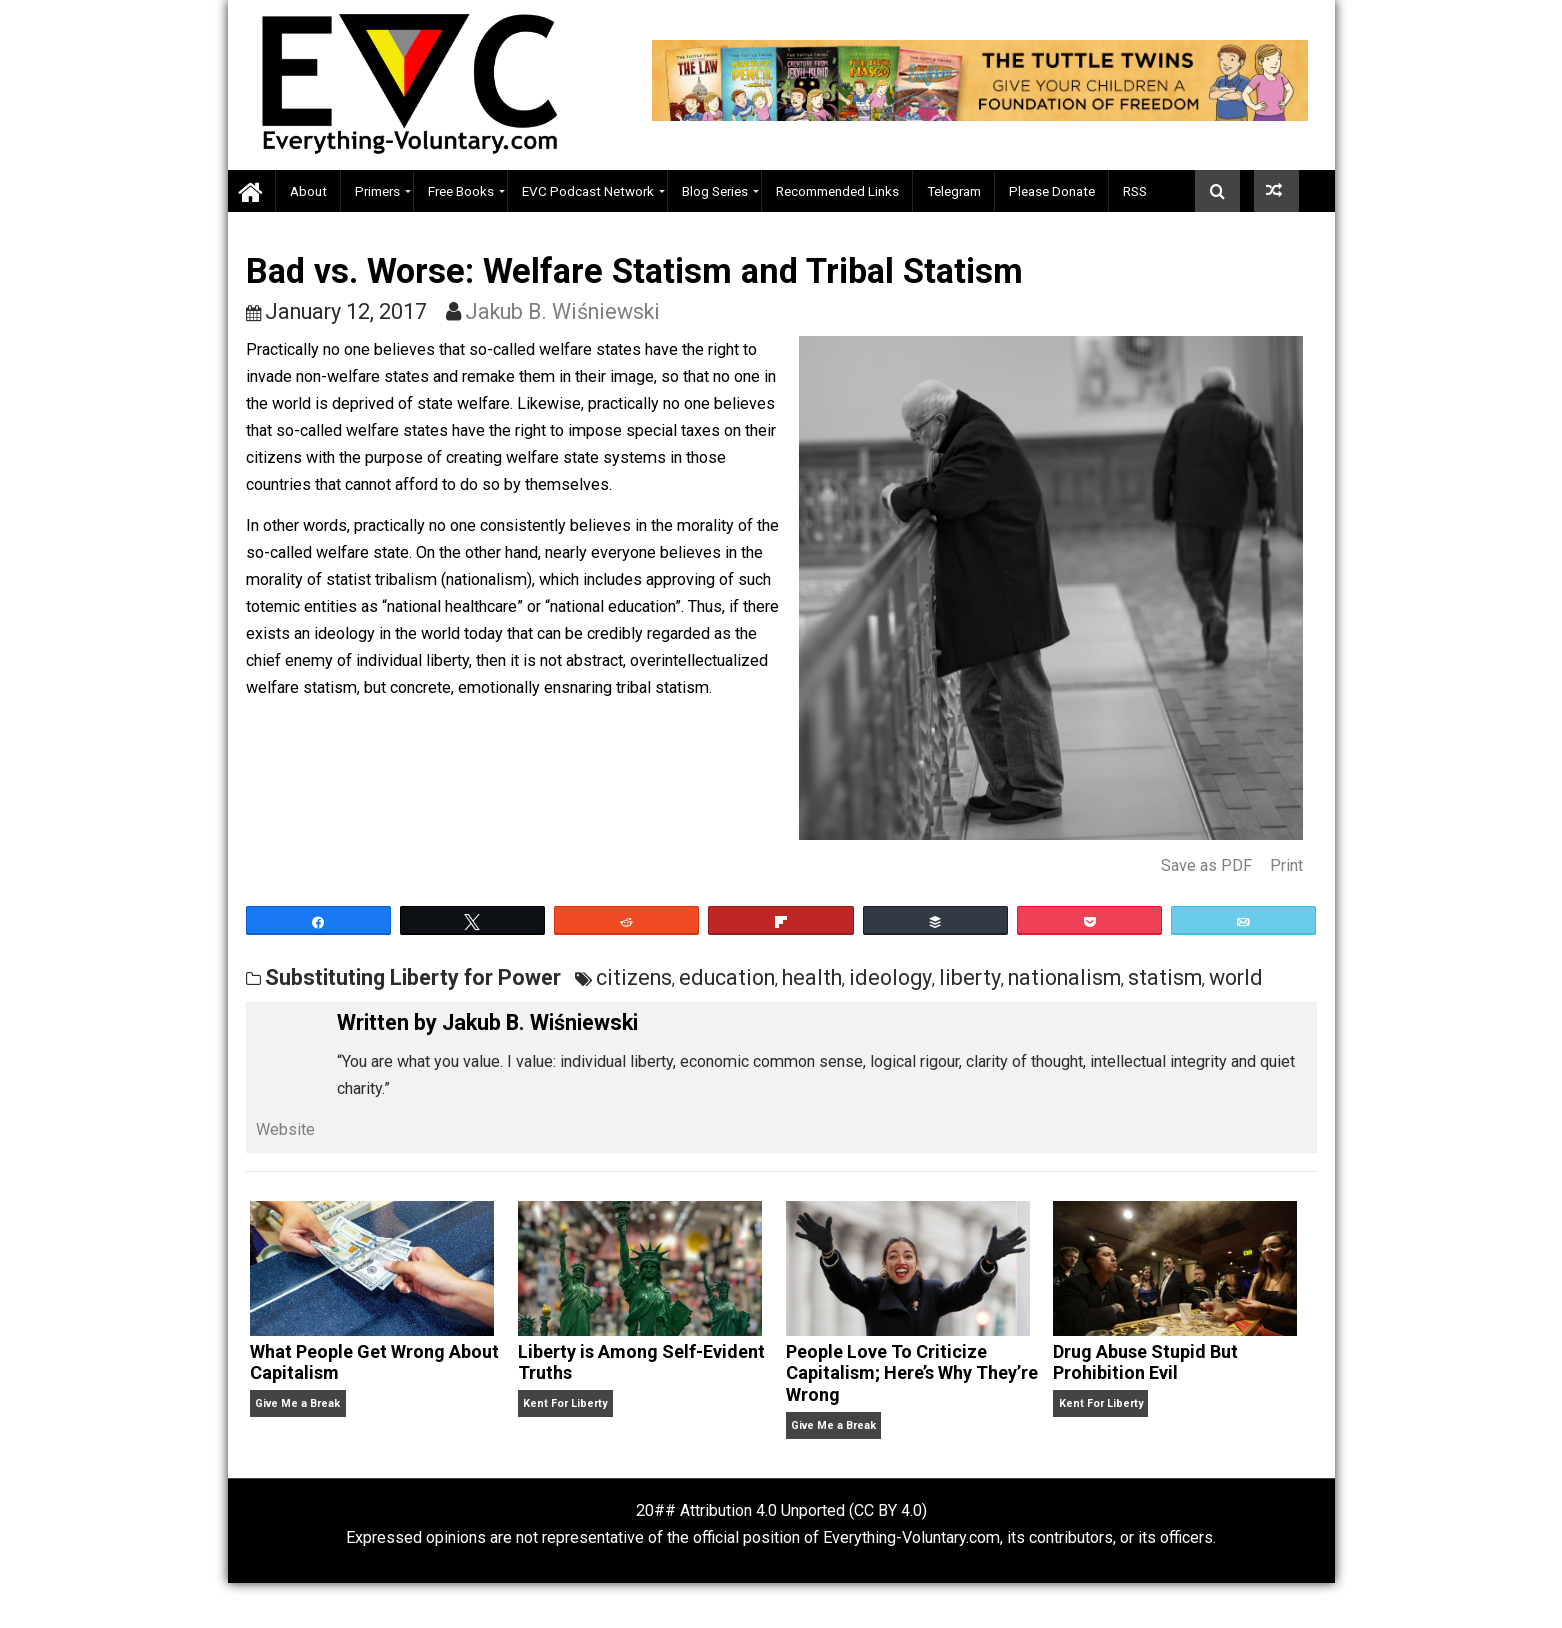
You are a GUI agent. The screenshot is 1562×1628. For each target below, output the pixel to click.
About (308, 191)
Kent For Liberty (565, 1403)
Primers (377, 191)
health (812, 977)
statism (1165, 977)
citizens (634, 977)
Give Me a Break (297, 1403)
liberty (970, 977)
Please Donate (1052, 191)
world (1236, 977)
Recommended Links (837, 191)
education (727, 977)
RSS (1135, 191)
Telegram (954, 191)
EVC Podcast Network (588, 191)
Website (285, 1129)
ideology (890, 977)
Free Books (461, 191)
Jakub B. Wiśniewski (562, 311)
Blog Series (715, 191)
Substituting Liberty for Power (413, 977)
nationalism (1064, 977)
